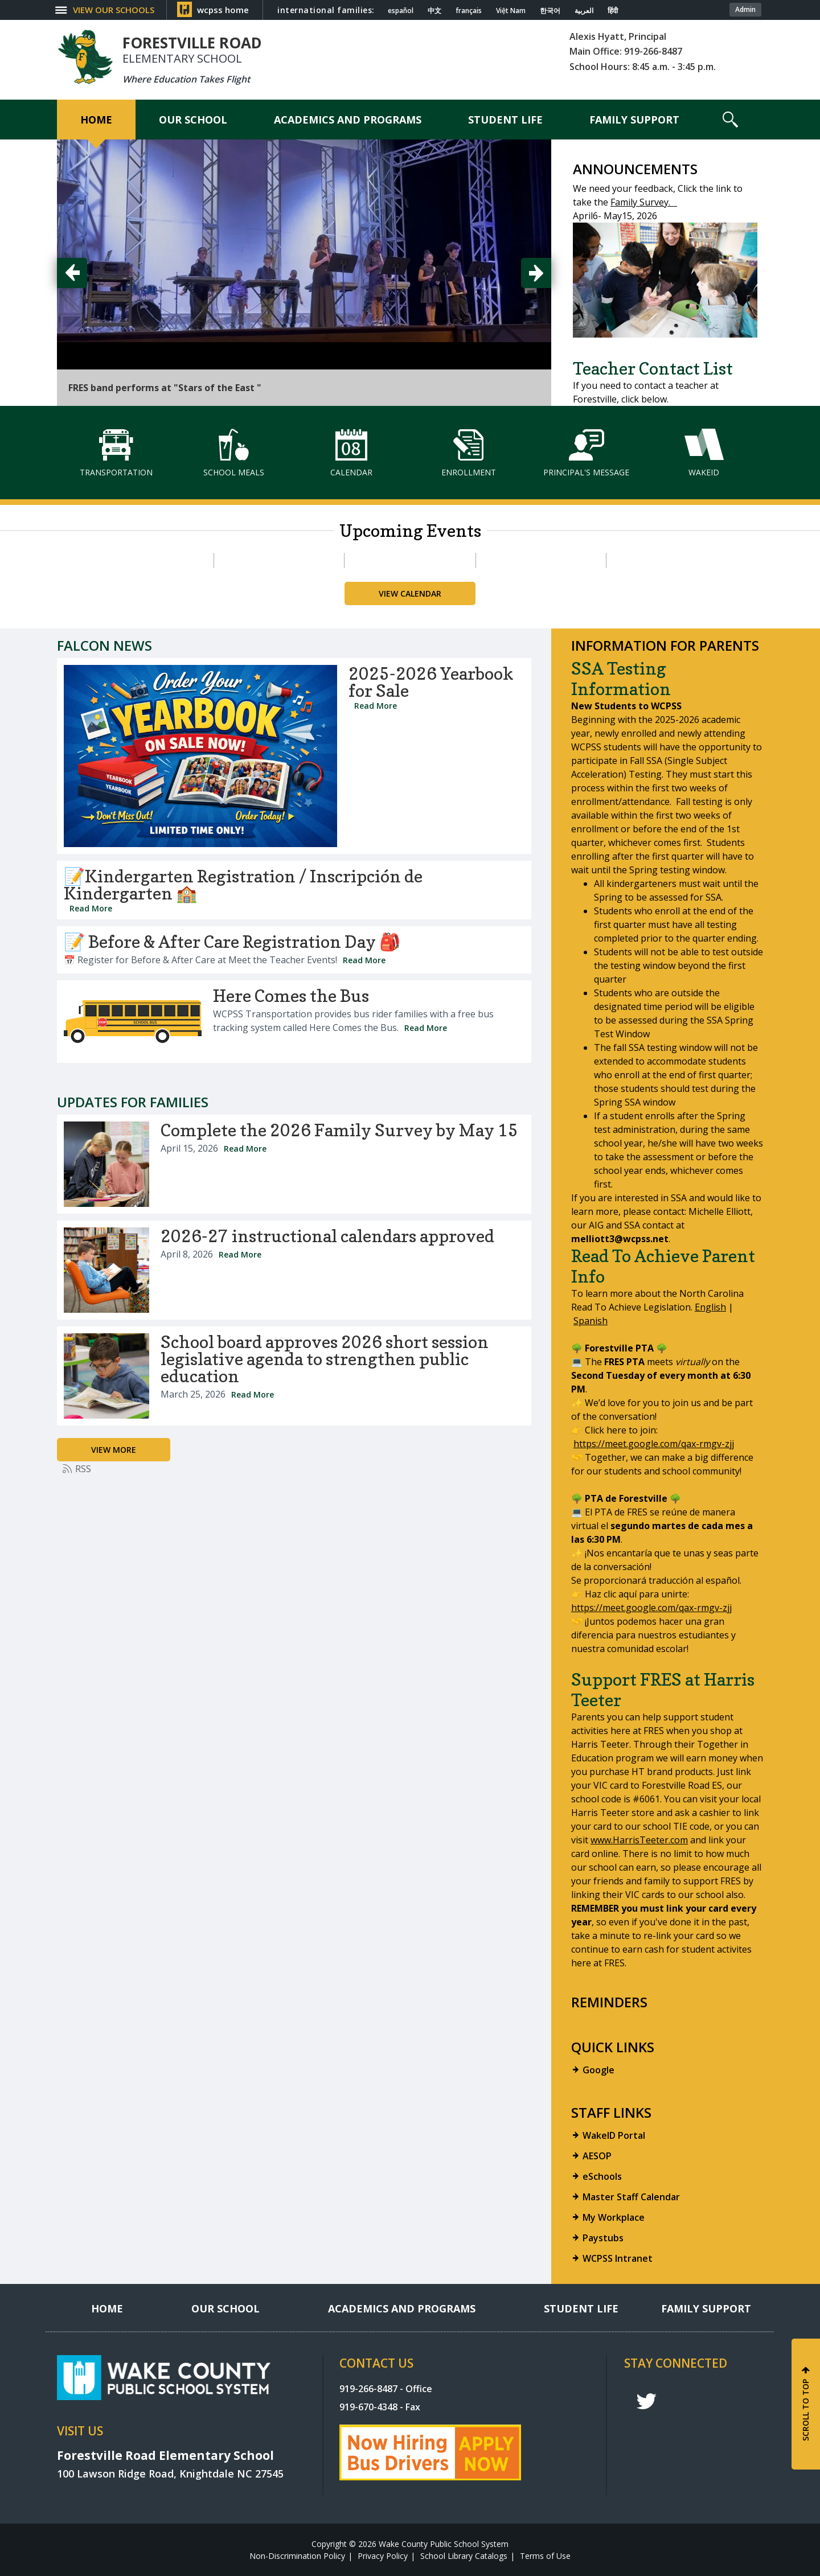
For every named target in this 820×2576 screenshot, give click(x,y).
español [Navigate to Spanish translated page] (400, 10)
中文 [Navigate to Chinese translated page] (434, 10)
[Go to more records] (113, 1449)
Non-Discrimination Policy (297, 2555)
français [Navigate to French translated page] (469, 10)
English (710, 1307)
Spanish (590, 1320)
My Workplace (614, 2217)
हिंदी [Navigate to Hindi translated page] (613, 10)
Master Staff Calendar (631, 2196)
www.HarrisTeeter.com (639, 1840)
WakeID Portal (614, 2135)
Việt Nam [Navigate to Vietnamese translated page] (511, 10)
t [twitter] (646, 2401)
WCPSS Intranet (618, 2258)
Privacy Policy (383, 2555)
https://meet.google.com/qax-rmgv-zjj (653, 1443)
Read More (375, 705)
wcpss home (223, 9)
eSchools (602, 2176)
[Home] (96, 119)
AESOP (597, 2155)
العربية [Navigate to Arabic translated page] (584, 10)
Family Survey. (643, 202)
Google (598, 2069)
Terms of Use (545, 2555)
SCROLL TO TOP (805, 2410)
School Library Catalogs (463, 2555)
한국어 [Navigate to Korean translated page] (550, 10)
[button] (112, 10)
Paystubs (603, 2237)
